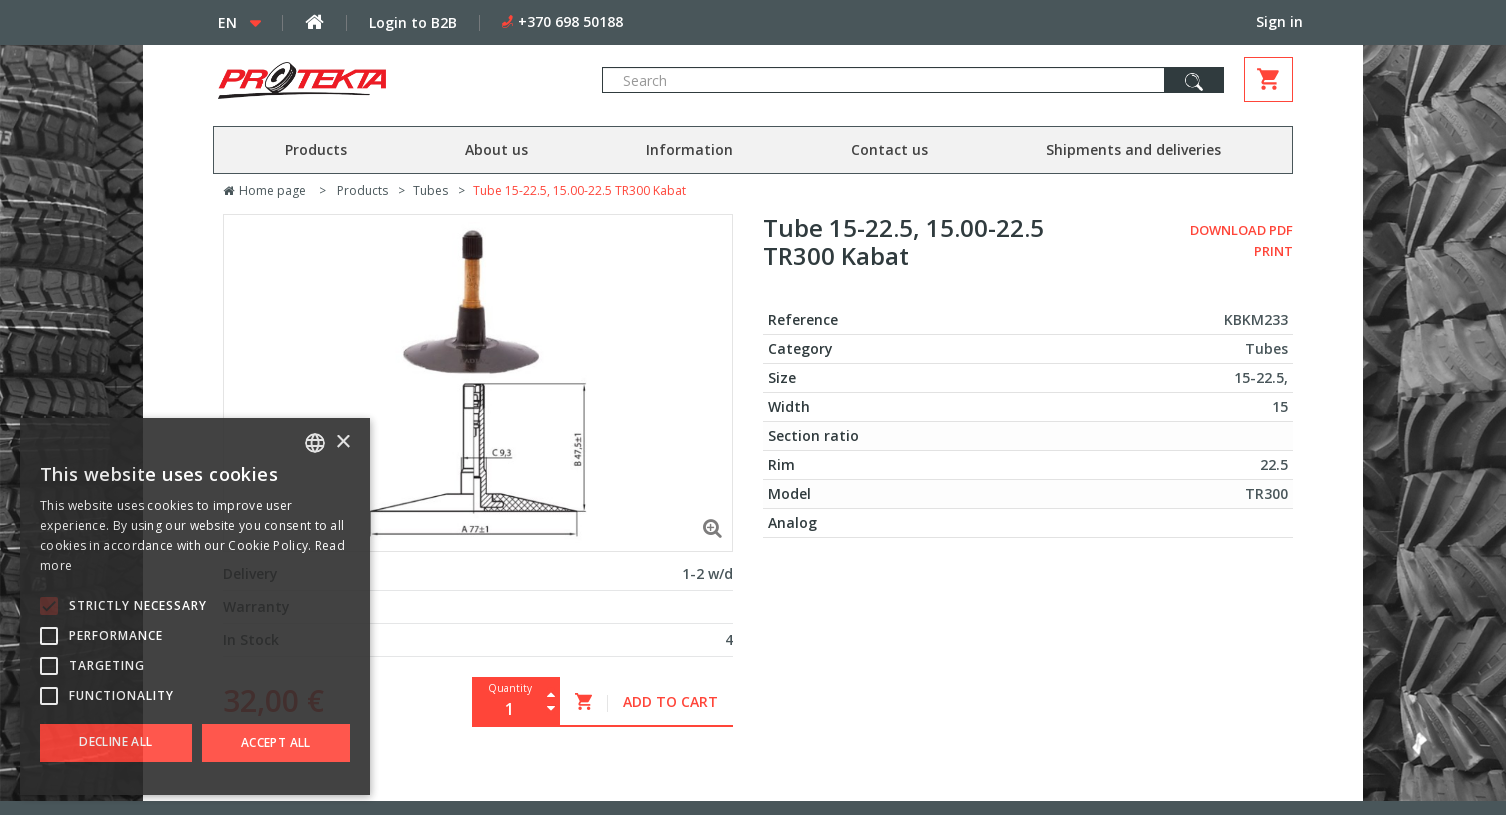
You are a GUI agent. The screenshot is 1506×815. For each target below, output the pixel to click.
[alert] (195, 606)
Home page (264, 190)
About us (496, 149)
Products (316, 149)
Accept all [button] (276, 742)
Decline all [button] (115, 741)
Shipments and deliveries (1133, 149)
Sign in (1279, 21)
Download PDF (1241, 230)
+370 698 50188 (570, 21)
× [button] (342, 442)
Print (1273, 251)
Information (689, 149)
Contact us (889, 149)
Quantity (510, 688)
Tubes (430, 190)
